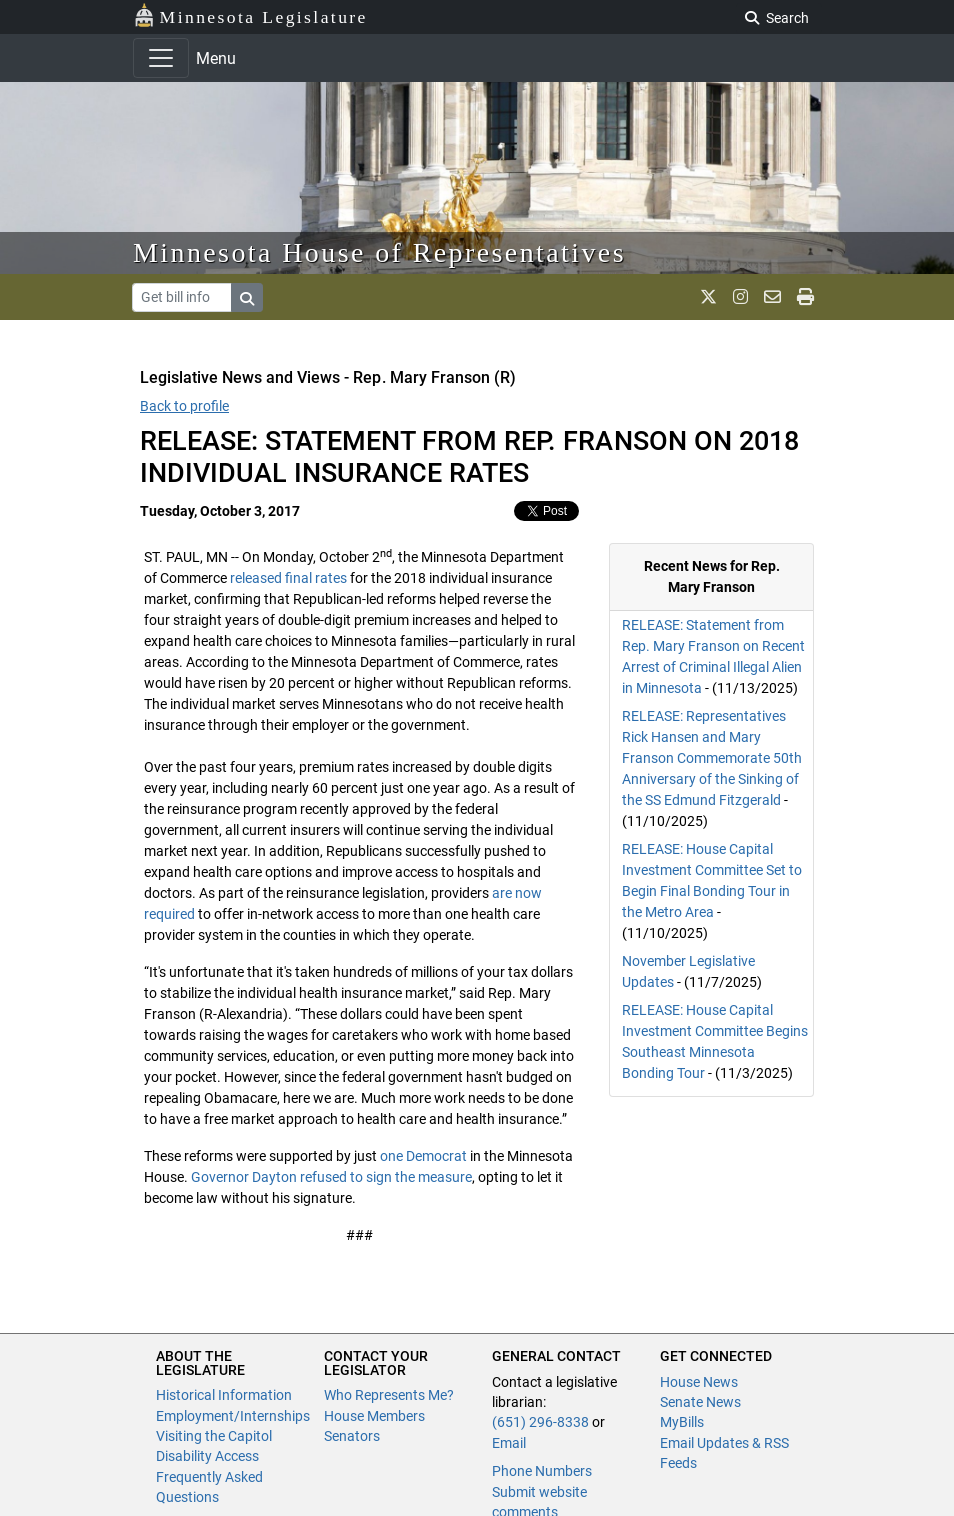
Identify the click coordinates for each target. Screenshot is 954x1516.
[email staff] (772, 297)
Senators (352, 1436)
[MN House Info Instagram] (740, 297)
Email (509, 1443)
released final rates (288, 578)
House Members (374, 1416)
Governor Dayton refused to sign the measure (331, 1177)
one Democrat (423, 1156)
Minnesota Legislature (250, 15)
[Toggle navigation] (161, 58)
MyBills (682, 1422)
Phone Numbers (542, 1471)
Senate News (700, 1402)
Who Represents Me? (389, 1395)
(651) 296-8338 (540, 1422)
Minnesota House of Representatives (379, 252)
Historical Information (224, 1395)
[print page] (805, 297)
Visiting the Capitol (214, 1436)
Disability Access (207, 1456)
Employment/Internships (233, 1416)
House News (699, 1382)
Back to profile (184, 406)
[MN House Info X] (708, 297)
